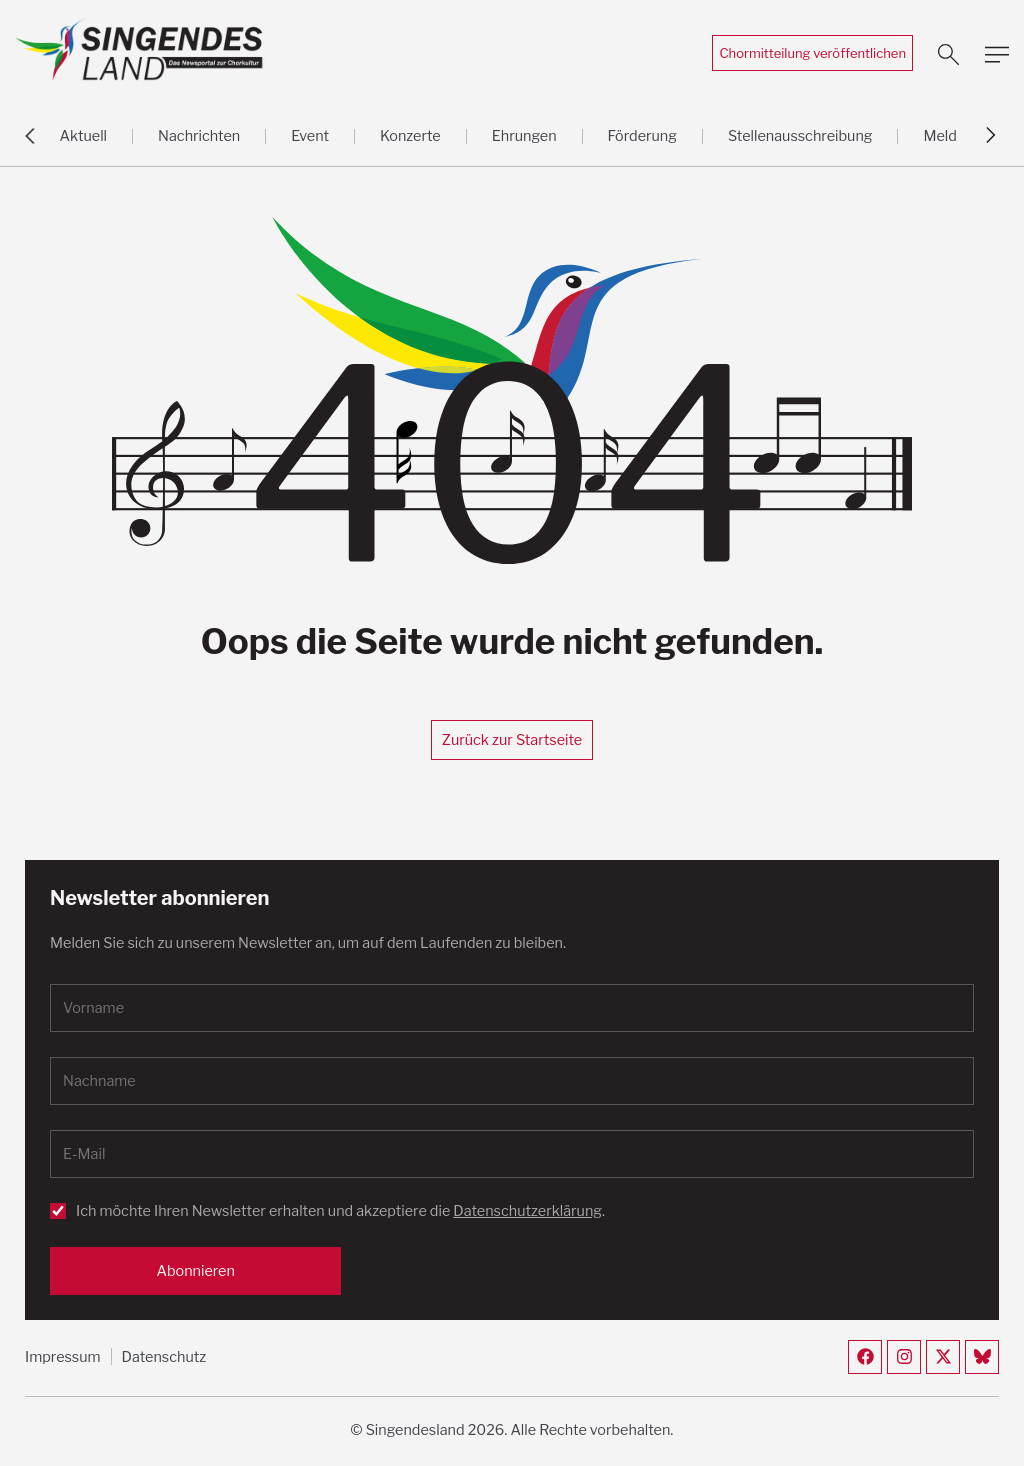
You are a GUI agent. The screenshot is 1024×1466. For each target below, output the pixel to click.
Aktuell (83, 136)
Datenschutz (164, 1357)
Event (310, 136)
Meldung (952, 136)
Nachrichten (199, 136)
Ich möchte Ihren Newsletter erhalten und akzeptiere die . (340, 1211)
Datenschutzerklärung (527, 1211)
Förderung (642, 136)
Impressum (63, 1357)
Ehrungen (524, 136)
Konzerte (410, 136)
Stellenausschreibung (800, 136)
